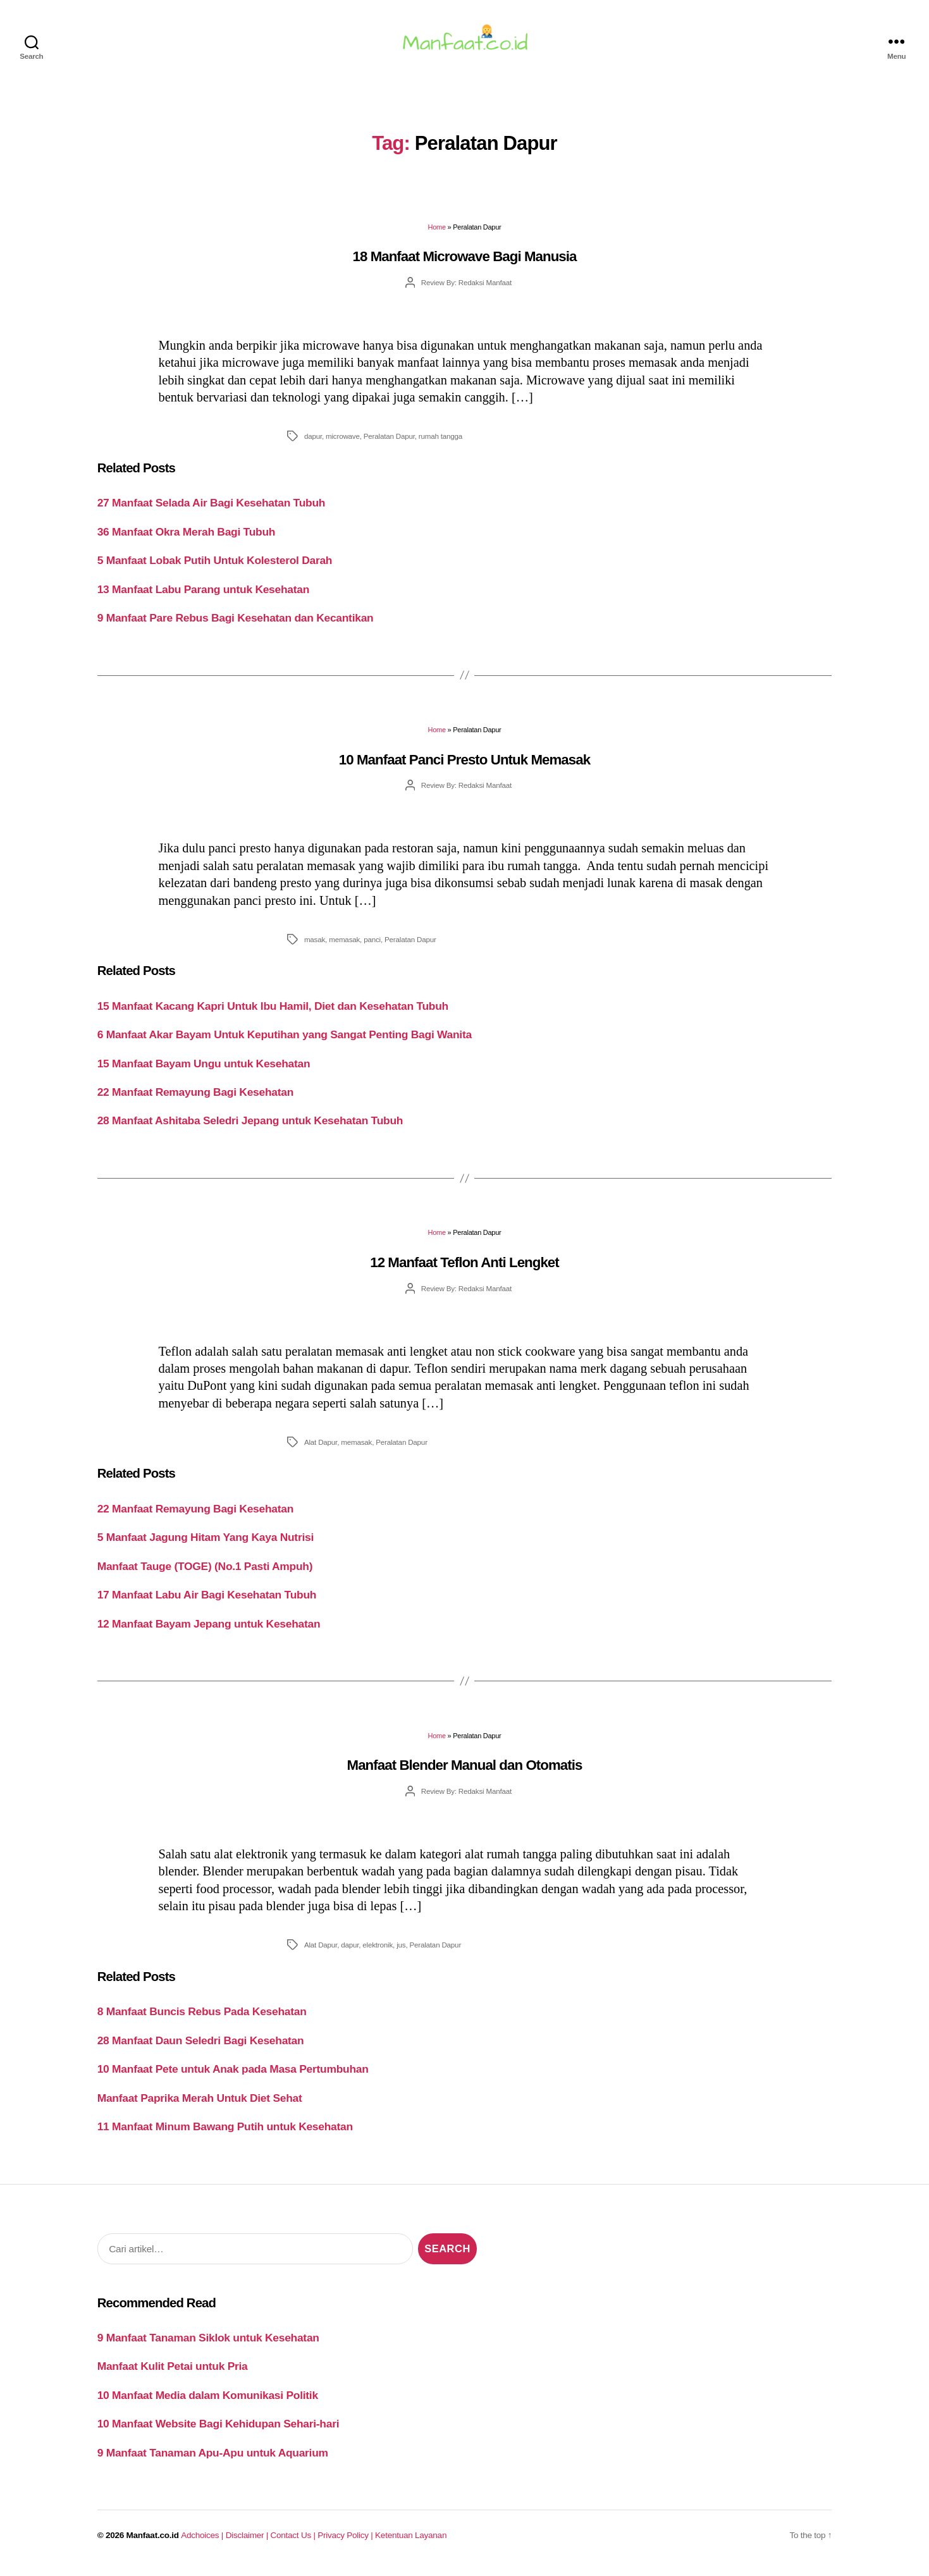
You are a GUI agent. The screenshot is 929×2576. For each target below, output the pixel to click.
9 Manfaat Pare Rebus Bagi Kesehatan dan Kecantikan (235, 625)
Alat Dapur (320, 1449)
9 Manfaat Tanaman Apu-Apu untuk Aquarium (212, 2460)
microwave (343, 443)
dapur (313, 443)
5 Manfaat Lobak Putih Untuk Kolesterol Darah (215, 567)
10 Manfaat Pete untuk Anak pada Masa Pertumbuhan (233, 2076)
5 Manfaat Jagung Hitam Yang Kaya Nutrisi (205, 1544)
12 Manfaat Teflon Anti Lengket (464, 1270)
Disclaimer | (248, 2542)
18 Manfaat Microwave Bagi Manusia (464, 264)
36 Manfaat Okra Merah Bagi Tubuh (186, 539)
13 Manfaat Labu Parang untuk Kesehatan (203, 597)
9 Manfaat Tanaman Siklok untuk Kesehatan (208, 2345)
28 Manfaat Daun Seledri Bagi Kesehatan (200, 2048)
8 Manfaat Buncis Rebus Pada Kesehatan (202, 2019)
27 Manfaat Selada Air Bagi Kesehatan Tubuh (211, 510)
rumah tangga (440, 443)
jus (401, 1952)
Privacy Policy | (346, 2542)
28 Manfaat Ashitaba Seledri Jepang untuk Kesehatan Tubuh (250, 1128)
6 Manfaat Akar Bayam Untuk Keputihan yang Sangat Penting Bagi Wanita (284, 1042)
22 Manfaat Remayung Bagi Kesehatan (195, 1099)
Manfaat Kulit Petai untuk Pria (172, 2373)
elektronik (377, 1952)
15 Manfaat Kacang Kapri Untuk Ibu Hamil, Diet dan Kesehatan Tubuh (272, 1013)
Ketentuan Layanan (410, 2542)
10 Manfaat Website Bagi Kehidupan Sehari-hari (218, 2431)
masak (314, 947)
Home (437, 234)
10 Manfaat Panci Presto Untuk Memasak (464, 767)
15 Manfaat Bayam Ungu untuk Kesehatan (204, 1070)
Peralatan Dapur (389, 443)
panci (372, 947)
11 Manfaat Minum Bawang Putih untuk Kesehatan (225, 2134)
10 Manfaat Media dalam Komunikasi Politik (207, 2402)
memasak (344, 947)
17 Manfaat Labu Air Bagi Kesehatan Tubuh (206, 1602)
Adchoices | (203, 2542)
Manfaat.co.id (152, 2542)
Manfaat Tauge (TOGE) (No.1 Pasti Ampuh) (205, 1573)
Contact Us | (294, 2542)
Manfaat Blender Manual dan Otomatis (464, 1773)
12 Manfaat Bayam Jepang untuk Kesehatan (209, 1631)
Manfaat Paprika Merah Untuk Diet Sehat (199, 2105)
